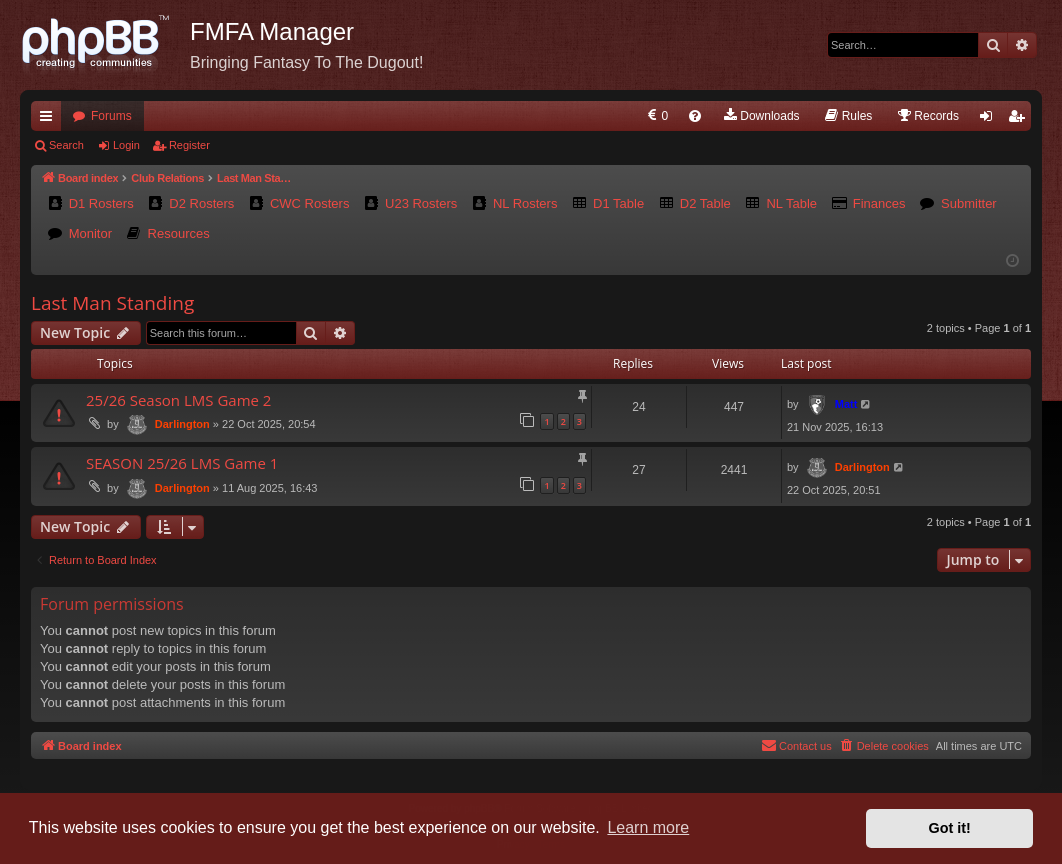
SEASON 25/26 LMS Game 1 (182, 463)
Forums (111, 116)
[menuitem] (656, 116)
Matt (846, 404)
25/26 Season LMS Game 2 (178, 400)
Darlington (182, 424)
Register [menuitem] (1020, 120)
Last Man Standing (112, 303)
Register (189, 145)
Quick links (50, 120)
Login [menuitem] (990, 120)
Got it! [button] (950, 828)
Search (66, 145)
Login (126, 145)
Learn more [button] (648, 827)
